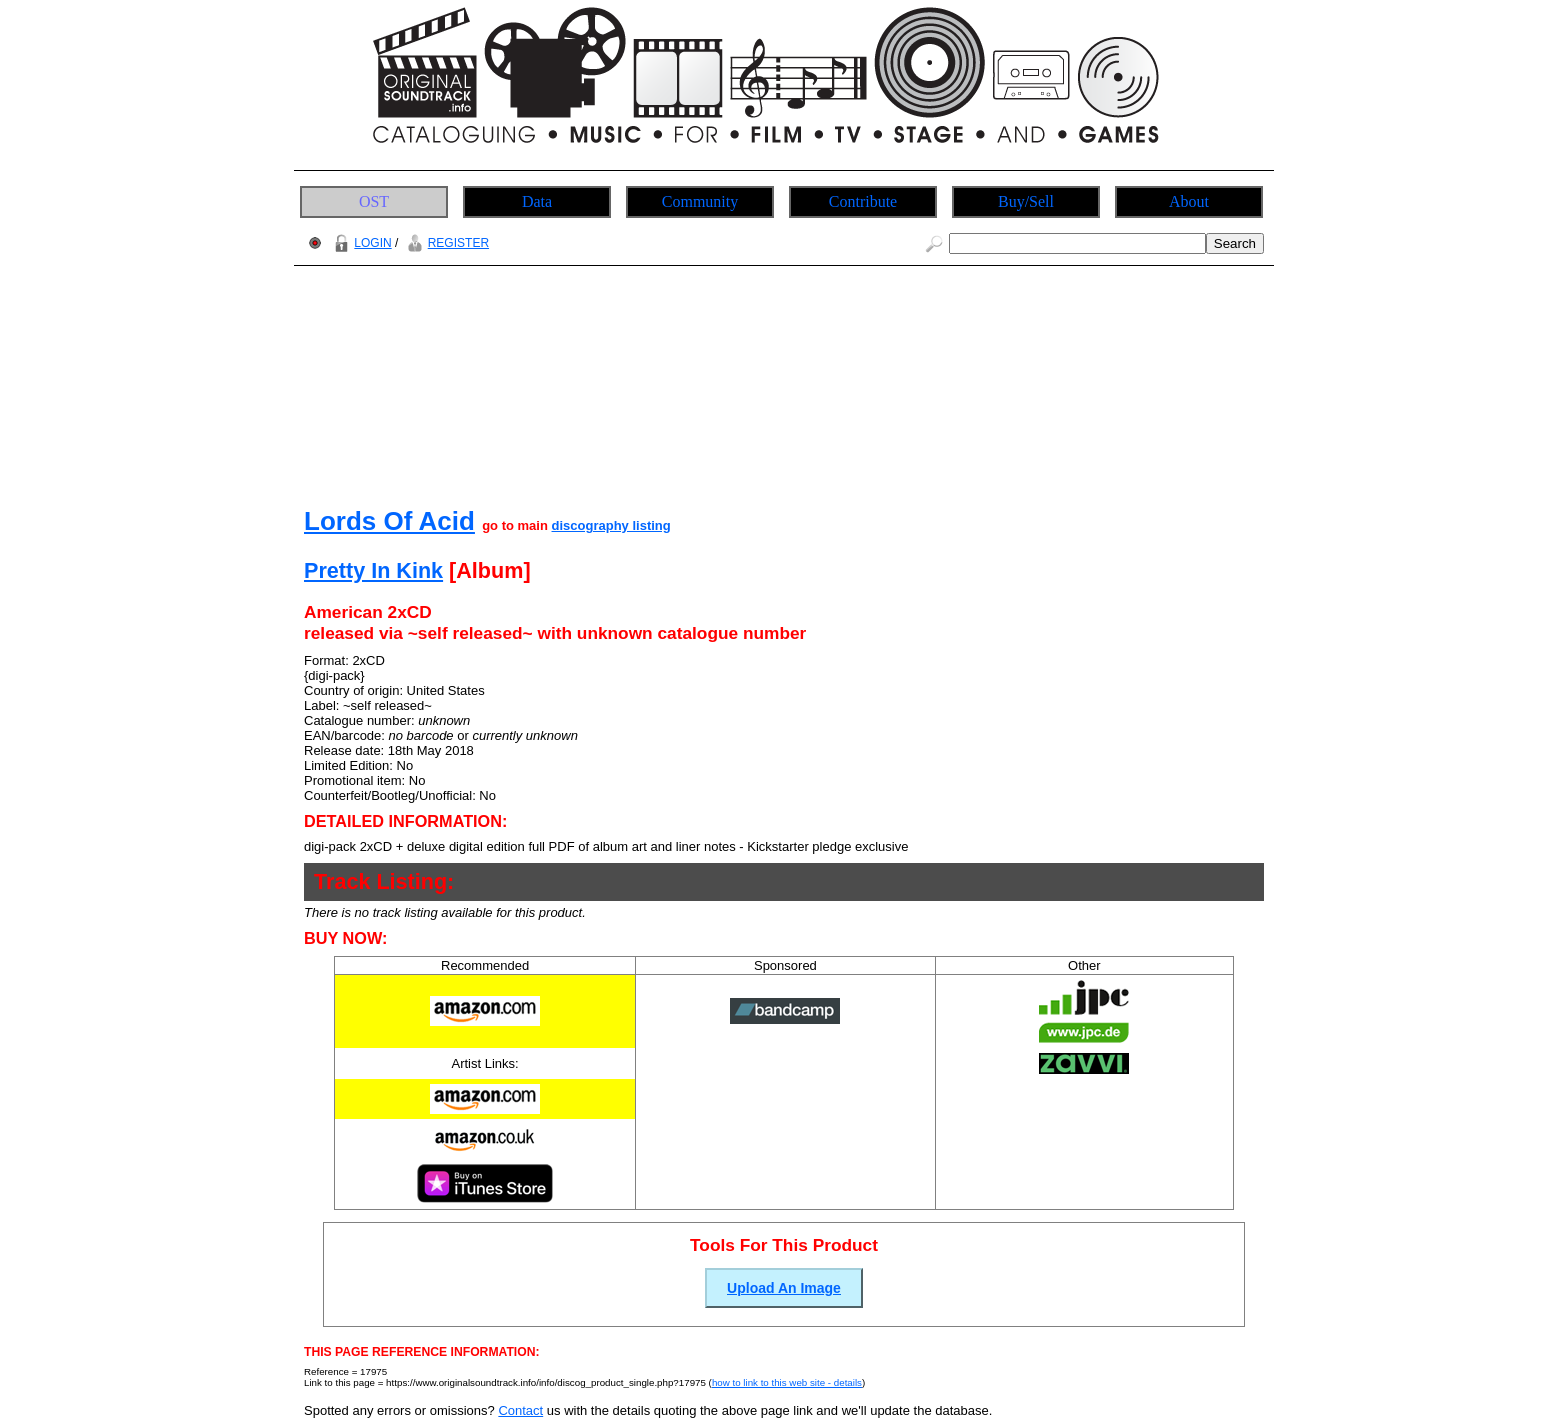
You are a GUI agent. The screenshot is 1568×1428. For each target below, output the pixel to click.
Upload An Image (784, 1288)
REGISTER (445, 243)
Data (537, 201)
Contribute (863, 201)
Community (700, 201)
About (1189, 201)
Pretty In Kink (373, 570)
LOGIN (360, 243)
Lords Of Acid (389, 521)
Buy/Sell (1026, 201)
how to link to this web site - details (787, 1382)
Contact (520, 1410)
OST (374, 201)
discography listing (611, 525)
